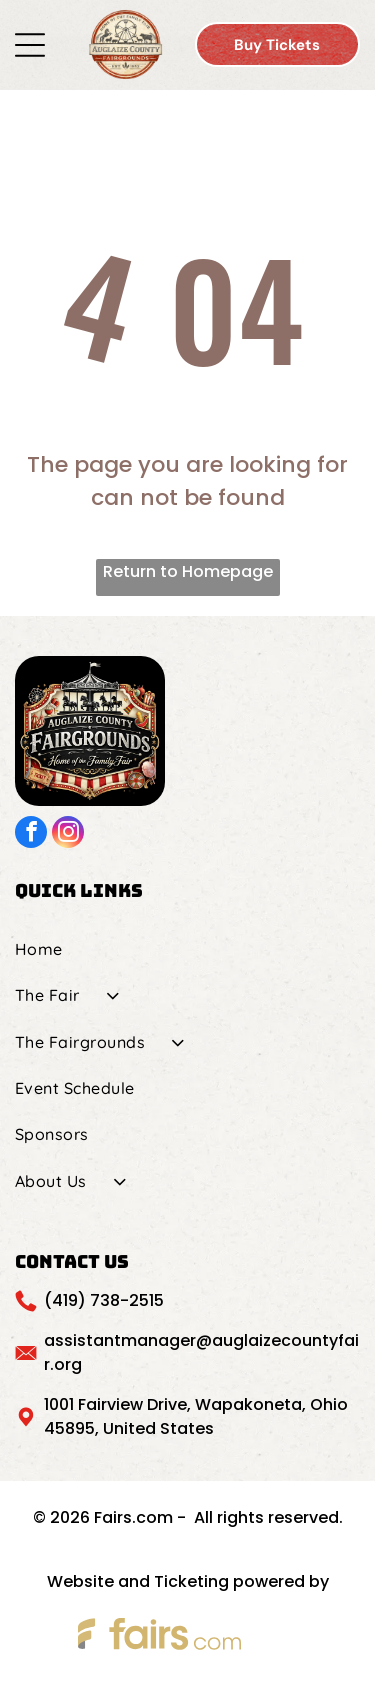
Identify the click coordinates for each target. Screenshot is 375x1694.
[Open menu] (30, 45)
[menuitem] (187, 949)
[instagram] (68, 834)
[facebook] (31, 834)
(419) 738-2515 (104, 1300)
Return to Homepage (188, 571)
